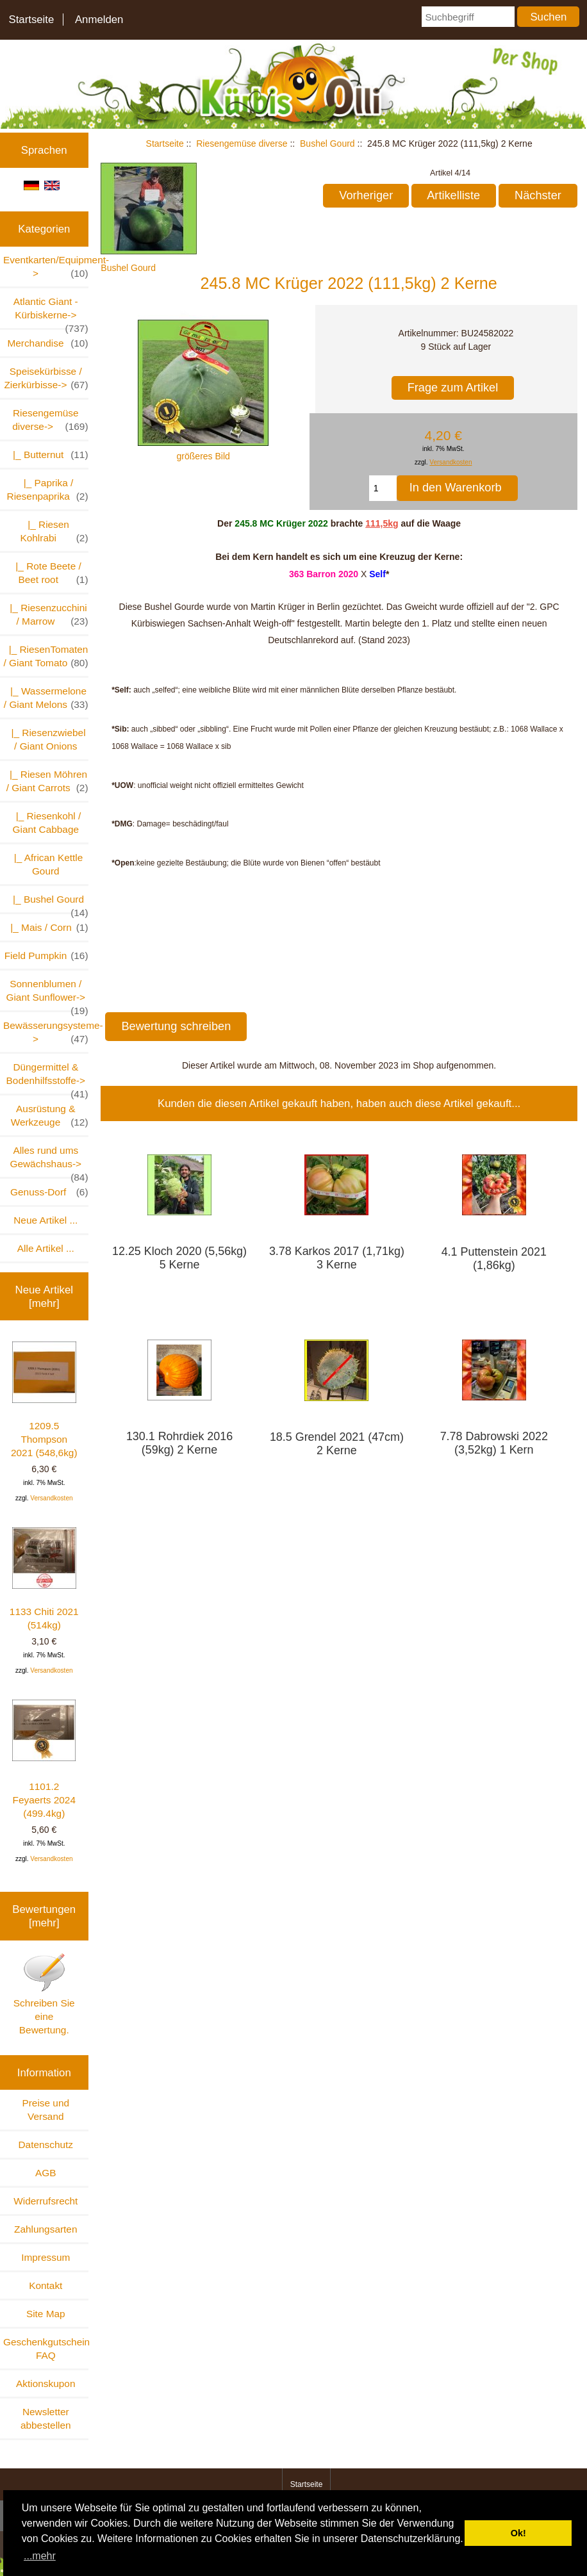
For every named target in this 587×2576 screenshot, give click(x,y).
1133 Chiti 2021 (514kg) (44, 1578)
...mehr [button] (40, 2555)
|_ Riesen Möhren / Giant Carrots (46, 781)
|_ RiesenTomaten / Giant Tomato (45, 656)
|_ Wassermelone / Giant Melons (46, 698)
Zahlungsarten (45, 2229)
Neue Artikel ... (45, 1220)
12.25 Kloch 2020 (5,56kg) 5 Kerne (179, 1258)
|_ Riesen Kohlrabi (54, 532)
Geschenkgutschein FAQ (45, 2348)
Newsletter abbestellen (46, 2418)
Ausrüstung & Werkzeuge (49, 1116)
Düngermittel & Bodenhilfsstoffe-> (47, 1078)
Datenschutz (45, 2144)
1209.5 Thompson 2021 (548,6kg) (44, 1399)
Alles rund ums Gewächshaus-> (49, 1161)
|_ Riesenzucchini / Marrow (46, 615)
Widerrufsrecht (45, 2200)
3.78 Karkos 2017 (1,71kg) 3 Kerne (336, 1258)
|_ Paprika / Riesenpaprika (47, 490)
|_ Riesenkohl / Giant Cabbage (45, 822)
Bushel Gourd (327, 143)
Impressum (45, 2257)
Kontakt (45, 2285)
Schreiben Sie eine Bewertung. (44, 1993)
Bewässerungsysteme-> (45, 1033)
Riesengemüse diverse (241, 143)
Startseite (31, 19)
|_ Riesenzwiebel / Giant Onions (46, 739)
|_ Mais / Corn (46, 927)
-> (50, 420)
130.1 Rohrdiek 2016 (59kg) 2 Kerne (179, 1443)
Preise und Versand (45, 2109)
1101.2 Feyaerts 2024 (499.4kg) (44, 1759)
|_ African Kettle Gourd (45, 864)
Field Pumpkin (46, 955)
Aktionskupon (45, 2383)
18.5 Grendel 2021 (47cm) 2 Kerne (337, 1444)
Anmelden (99, 19)
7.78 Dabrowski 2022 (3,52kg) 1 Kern (494, 1443)
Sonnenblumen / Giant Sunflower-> (47, 994)
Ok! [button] (518, 2533)
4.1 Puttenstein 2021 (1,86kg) (494, 1258)
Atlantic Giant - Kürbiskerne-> (50, 312)
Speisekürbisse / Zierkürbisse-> (46, 378)
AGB (45, 2172)
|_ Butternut (48, 454)
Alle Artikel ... (45, 1248)
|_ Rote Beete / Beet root (49, 573)
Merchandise (47, 343)
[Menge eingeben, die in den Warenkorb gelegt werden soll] (383, 488)
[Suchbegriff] (468, 16)
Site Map (45, 2313)
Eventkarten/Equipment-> (45, 267)
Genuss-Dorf (49, 1192)
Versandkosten (51, 1498)
